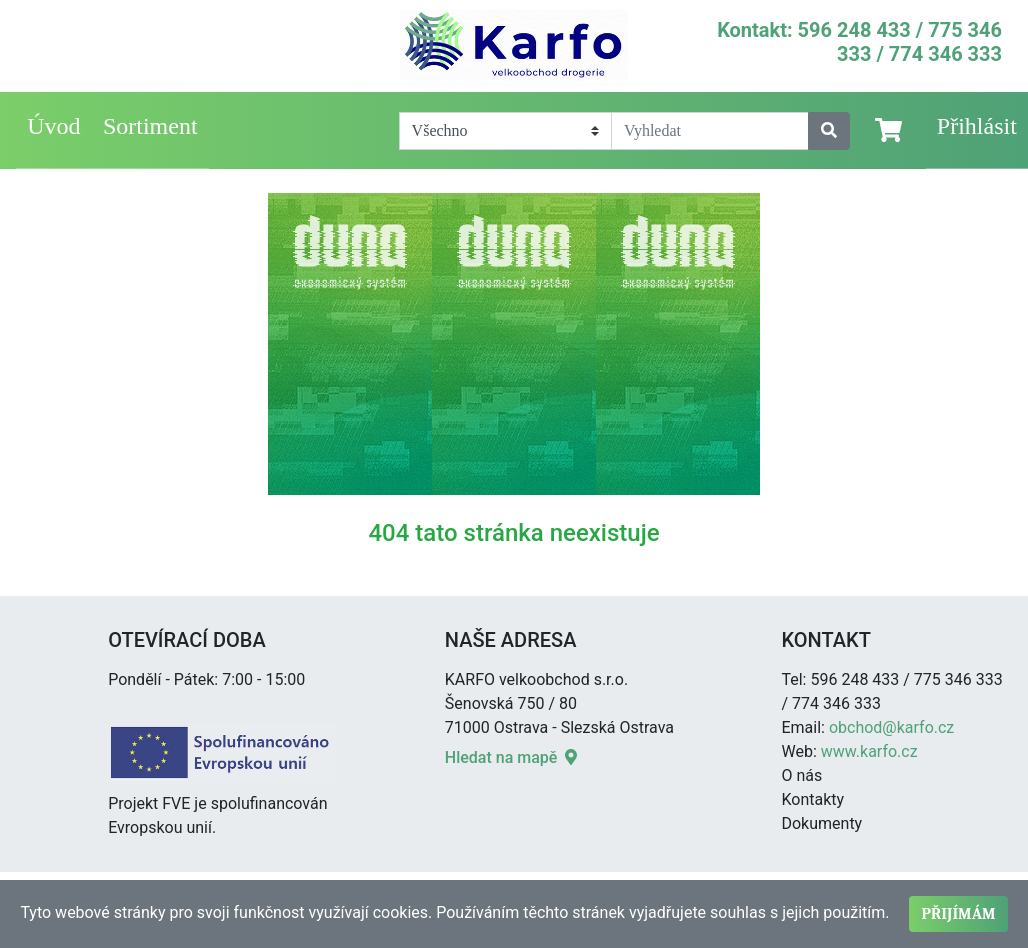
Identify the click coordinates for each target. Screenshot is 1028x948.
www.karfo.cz (869, 751)
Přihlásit (977, 126)
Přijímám (958, 914)
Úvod (53, 126)
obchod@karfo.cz (891, 727)
